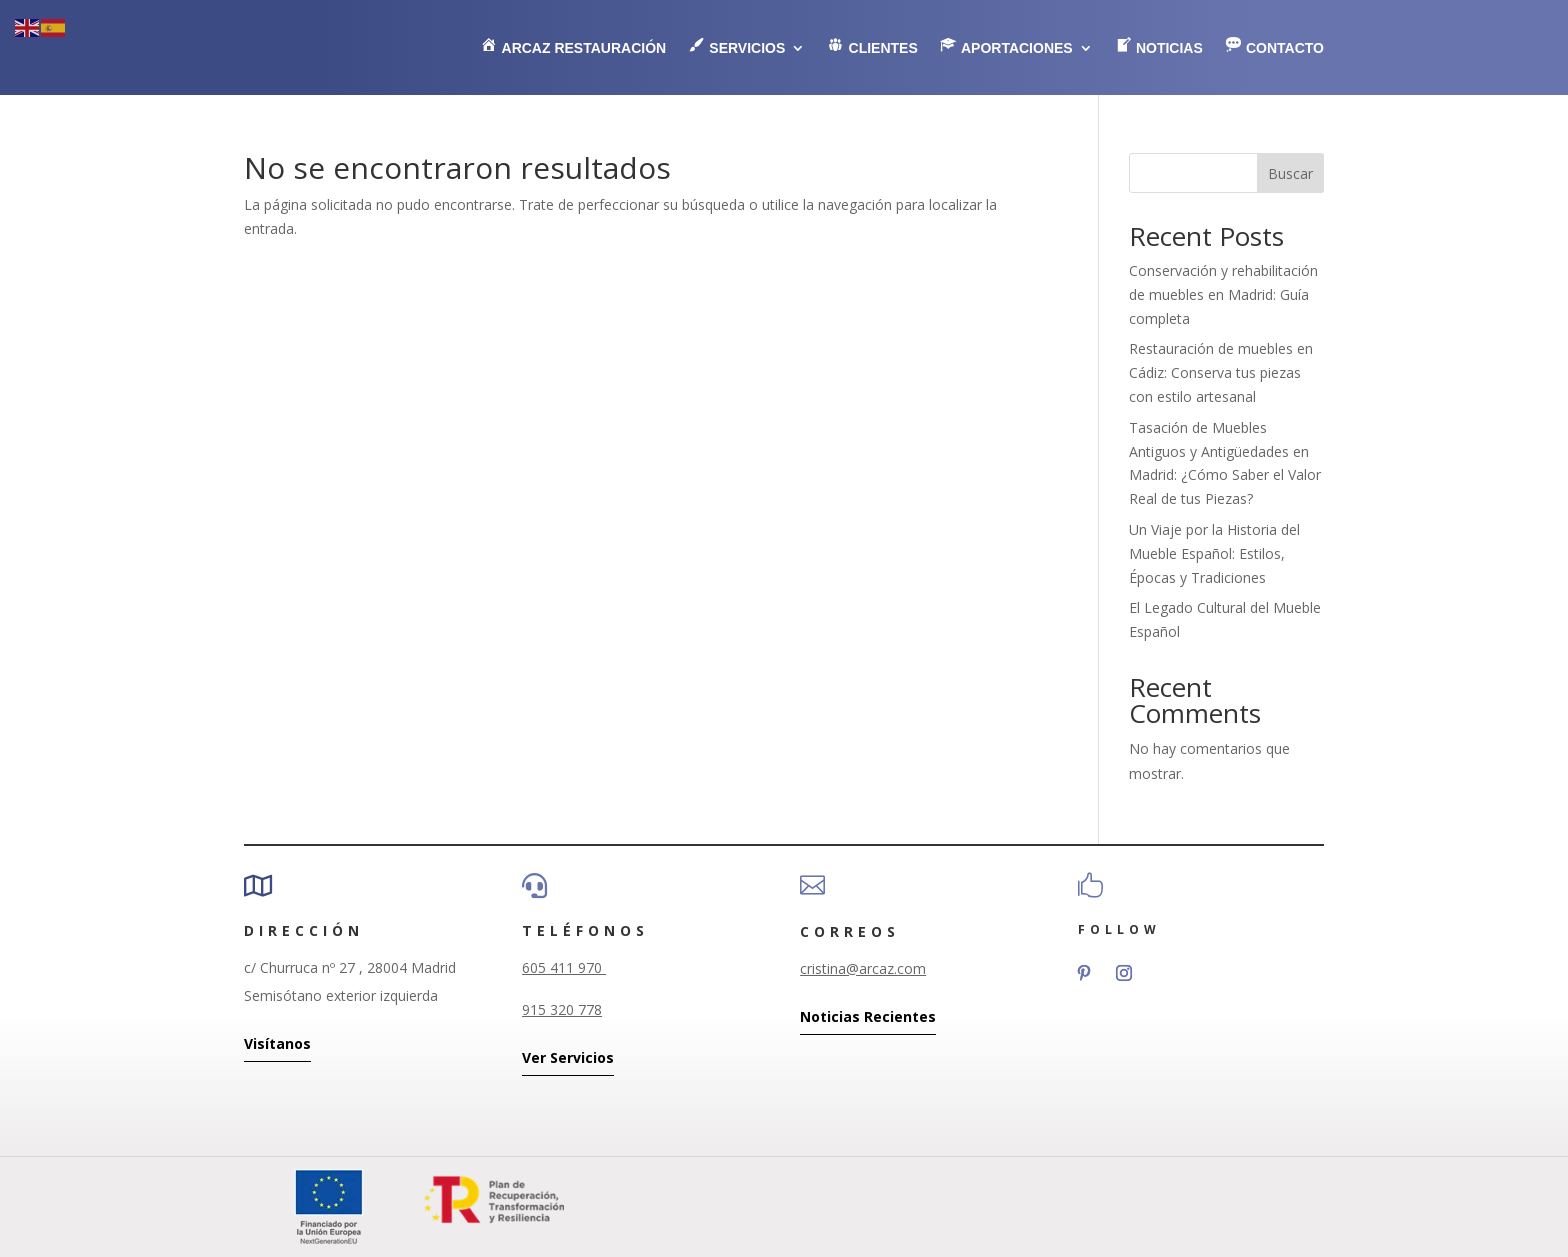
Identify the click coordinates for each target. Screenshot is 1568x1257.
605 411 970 (564, 967)
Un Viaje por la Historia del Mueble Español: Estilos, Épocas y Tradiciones (1214, 553)
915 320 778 (562, 1009)
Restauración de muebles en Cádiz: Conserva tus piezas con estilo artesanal (1221, 372)
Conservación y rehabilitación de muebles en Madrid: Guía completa (1223, 294)
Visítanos (277, 1043)
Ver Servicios (568, 1057)
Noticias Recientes (868, 1016)
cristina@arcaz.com (863, 968)
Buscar (1290, 173)
